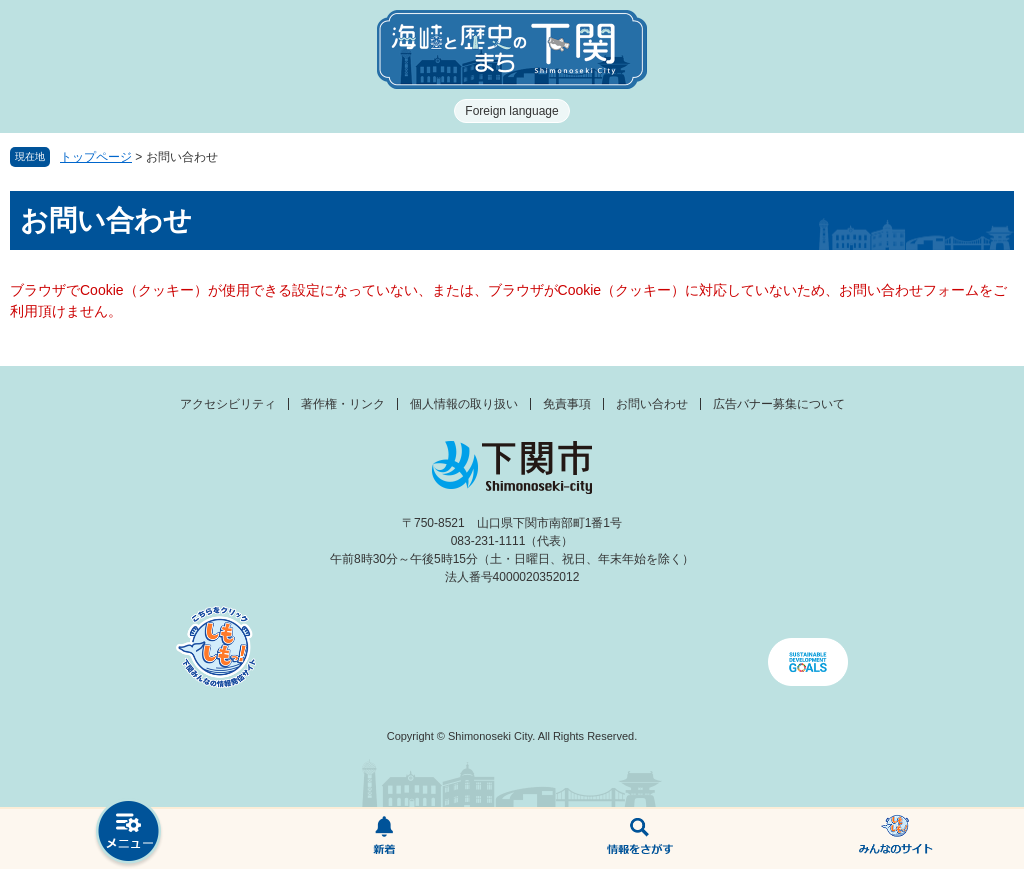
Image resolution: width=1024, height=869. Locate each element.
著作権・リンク (343, 404)
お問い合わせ (652, 404)
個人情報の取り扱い (464, 404)
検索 (640, 839)
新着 (384, 839)
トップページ (96, 157)
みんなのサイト (896, 839)
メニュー (128, 833)
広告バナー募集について (779, 404)
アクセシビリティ (228, 404)
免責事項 (567, 404)
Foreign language (511, 111)
